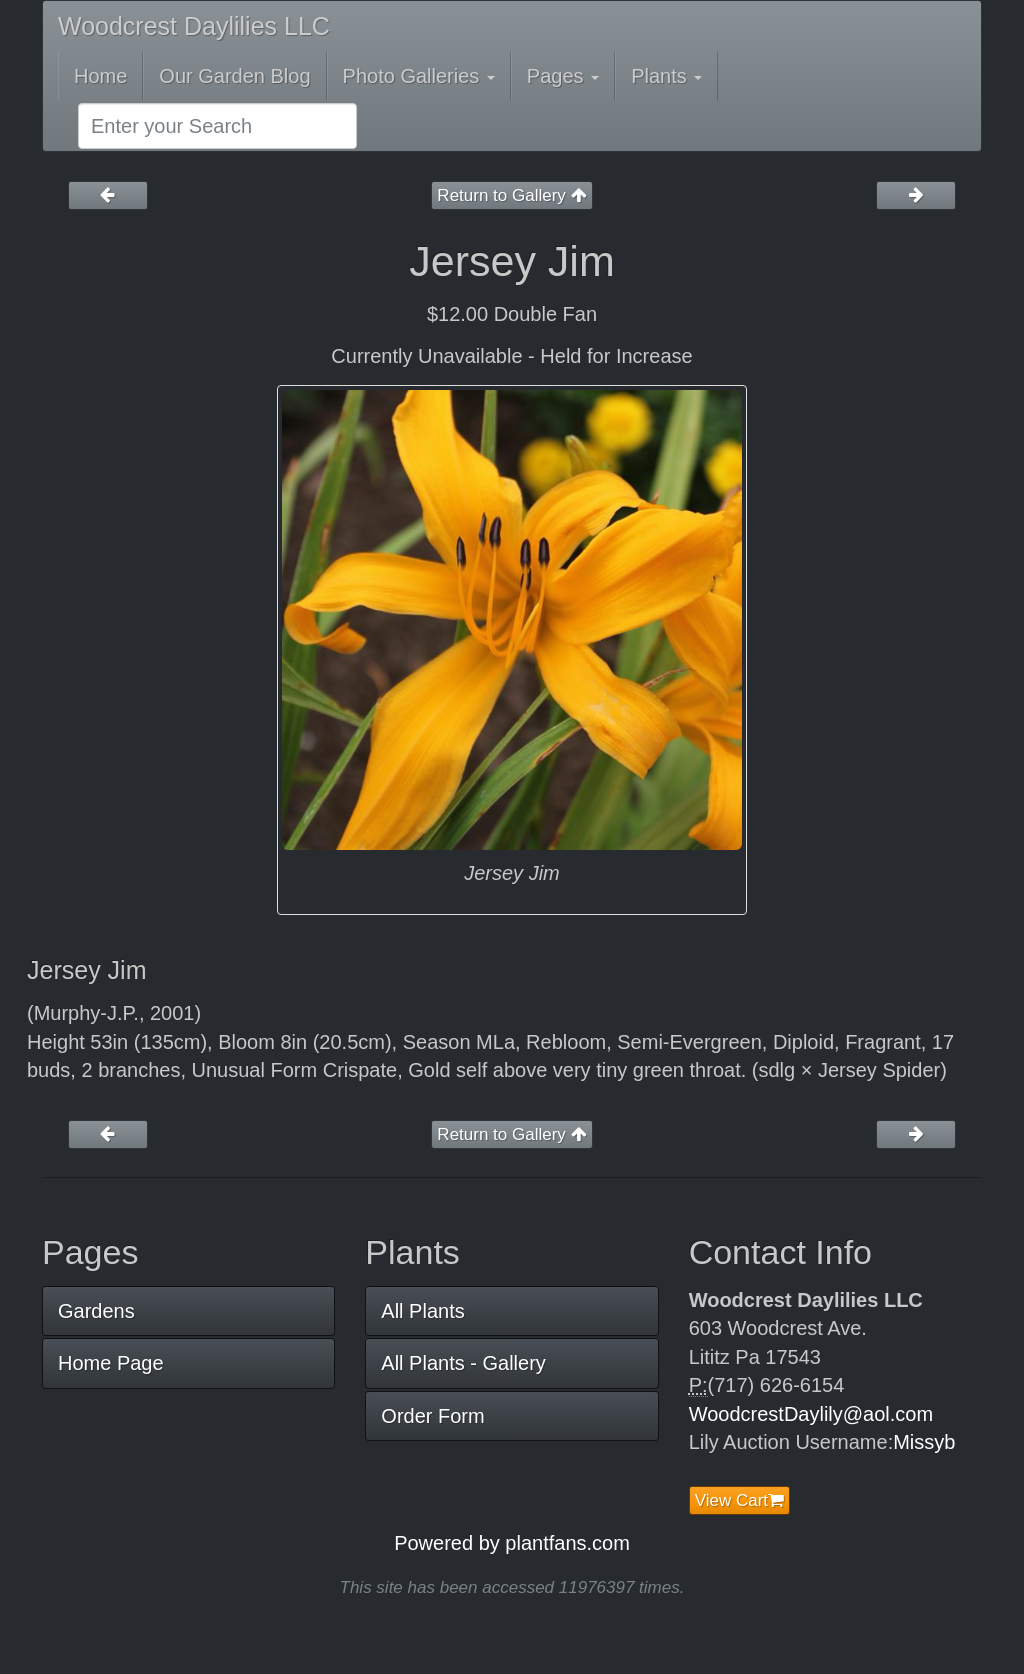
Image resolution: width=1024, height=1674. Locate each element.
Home (100, 76)
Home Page (111, 1363)
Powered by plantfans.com (512, 1543)
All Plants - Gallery (463, 1363)
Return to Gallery (511, 195)
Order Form (432, 1416)
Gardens (96, 1311)
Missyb (924, 1442)
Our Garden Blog (234, 76)
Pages (563, 76)
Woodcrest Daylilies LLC (194, 26)
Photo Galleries (419, 76)
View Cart (739, 1500)
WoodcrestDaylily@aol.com (811, 1414)
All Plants (422, 1311)
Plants (666, 76)
